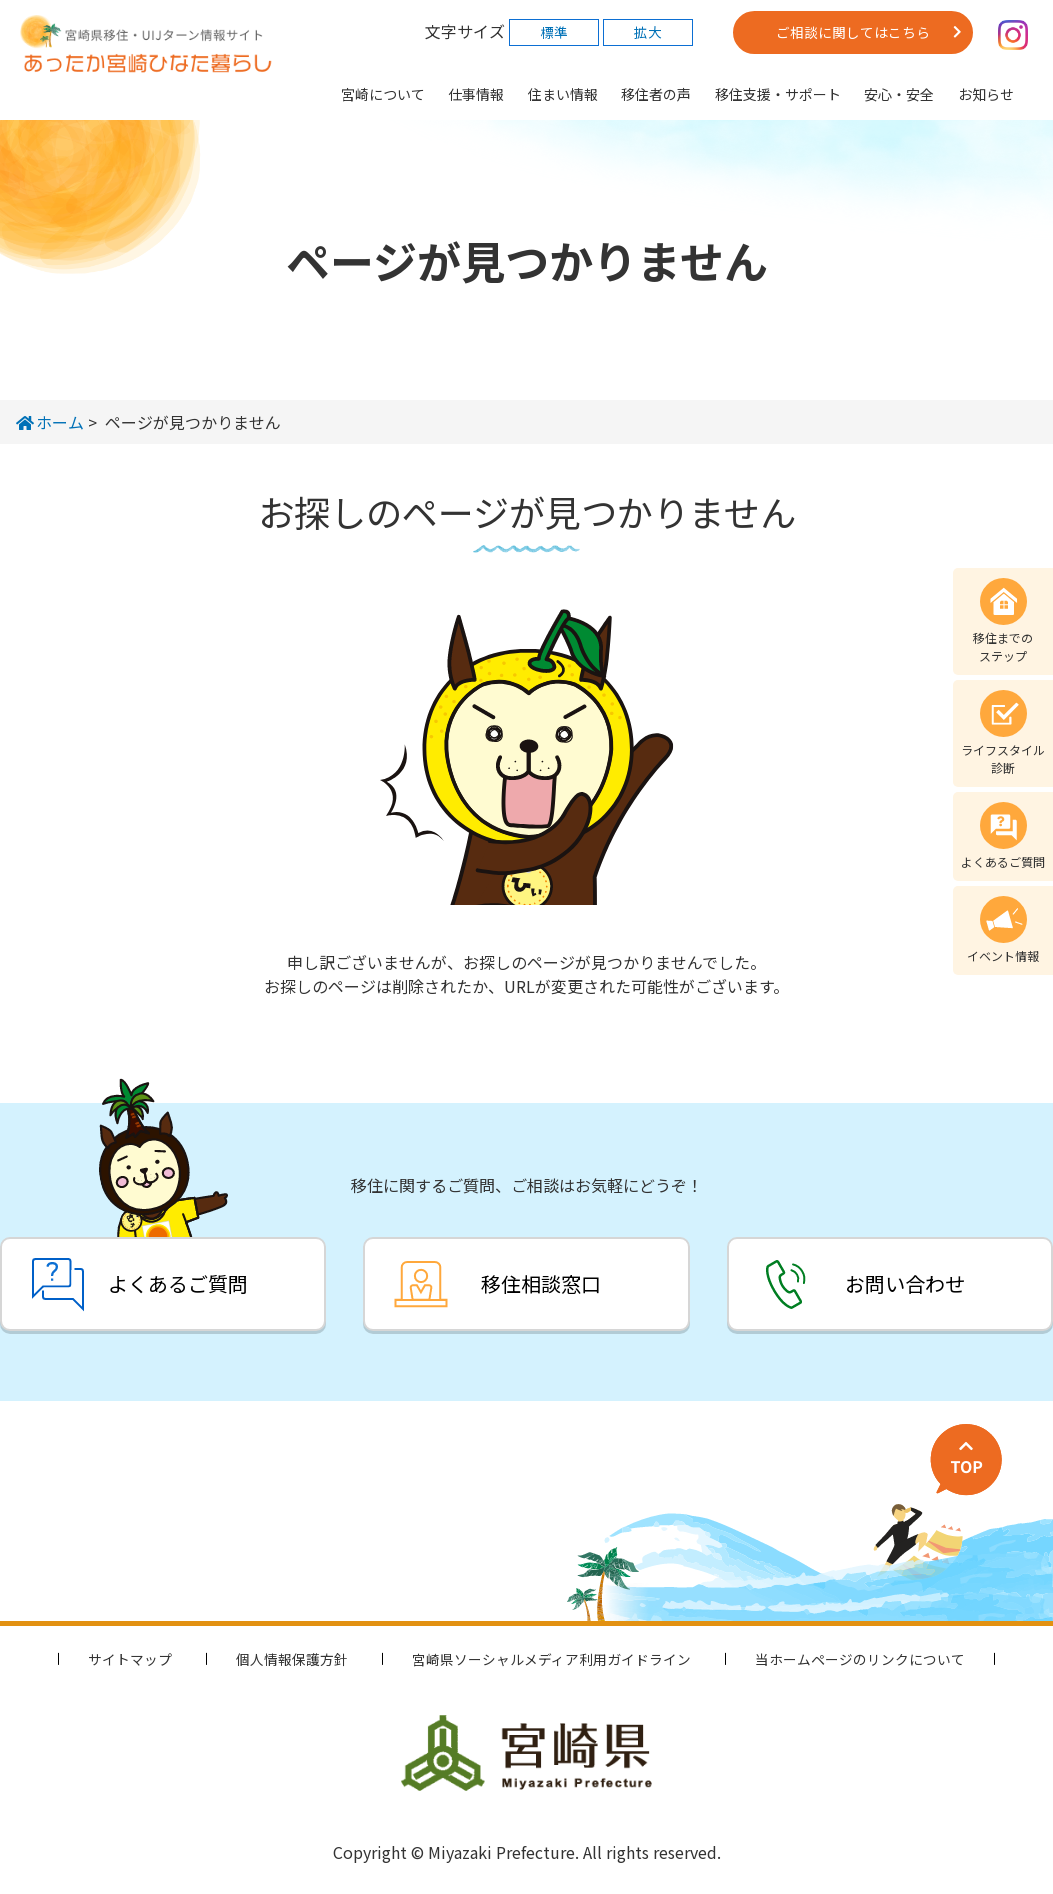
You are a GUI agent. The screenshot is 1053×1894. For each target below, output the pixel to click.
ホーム (50, 422)
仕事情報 (476, 94)
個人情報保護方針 (292, 1659)
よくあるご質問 (178, 1283)
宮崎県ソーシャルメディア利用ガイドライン (551, 1659)
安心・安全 (899, 94)
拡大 (648, 32)
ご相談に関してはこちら (853, 32)
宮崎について (383, 94)
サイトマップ (130, 1659)
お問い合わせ (905, 1283)
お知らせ (986, 94)
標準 (554, 32)
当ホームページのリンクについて (860, 1659)
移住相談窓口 (541, 1283)
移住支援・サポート (778, 94)
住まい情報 (563, 94)
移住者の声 (656, 94)
